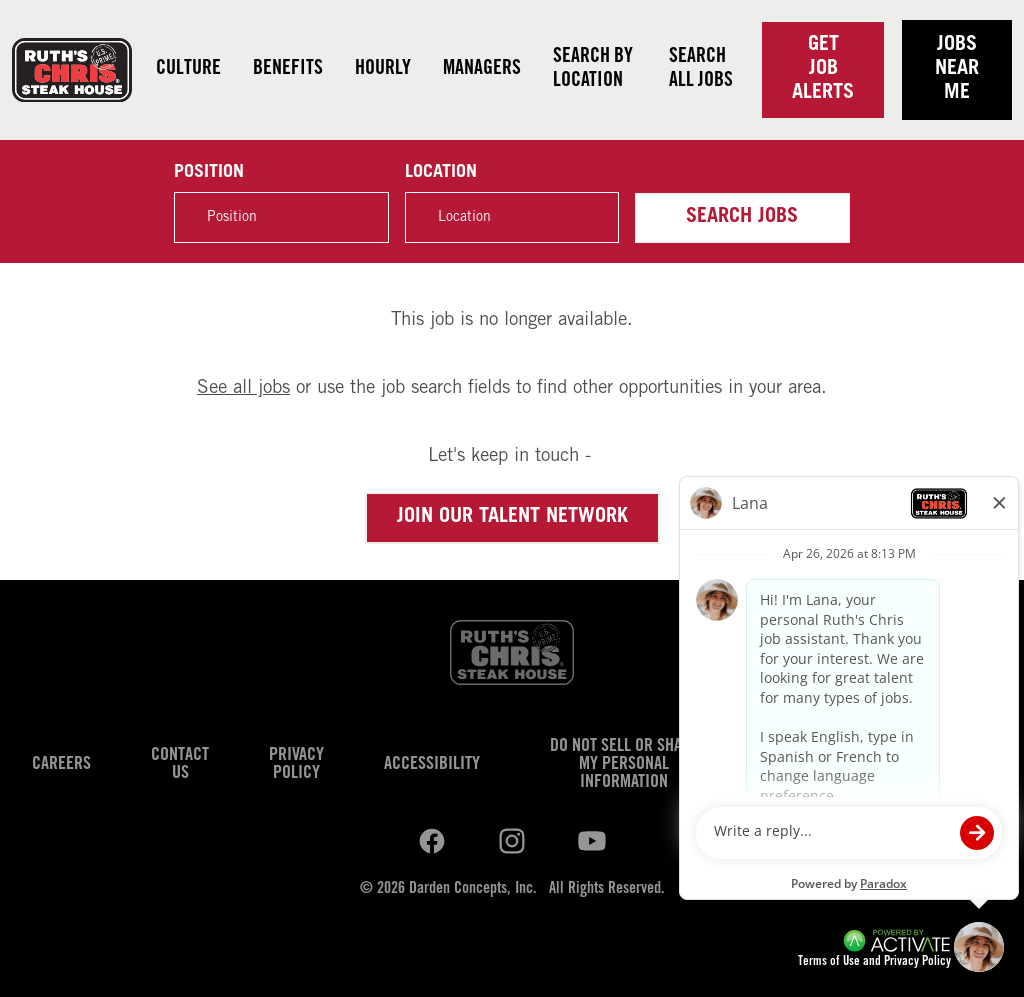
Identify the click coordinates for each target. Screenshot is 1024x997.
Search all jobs (701, 70)
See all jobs (243, 388)
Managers (482, 70)
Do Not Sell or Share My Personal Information (624, 765)
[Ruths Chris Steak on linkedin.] (432, 841)
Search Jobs (742, 218)
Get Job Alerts (823, 70)
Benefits (288, 70)
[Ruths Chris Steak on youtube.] (512, 841)
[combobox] (512, 217)
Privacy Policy (296, 765)
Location (441, 173)
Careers (61, 765)
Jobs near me (957, 70)
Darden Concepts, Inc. (473, 889)
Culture (188, 70)
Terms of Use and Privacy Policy (874, 962)
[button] (593, 217)
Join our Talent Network (512, 518)
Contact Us (180, 765)
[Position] (281, 217)
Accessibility (432, 765)
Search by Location (593, 70)
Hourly (383, 70)
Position (209, 173)
